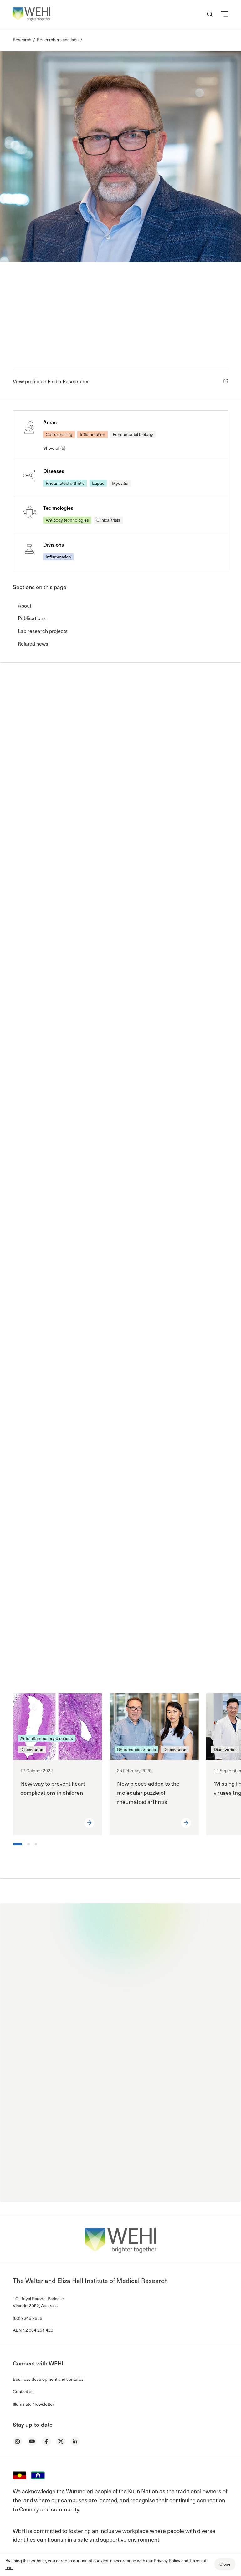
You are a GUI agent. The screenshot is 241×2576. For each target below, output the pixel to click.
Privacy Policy (167, 2560)
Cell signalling (59, 434)
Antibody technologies (67, 520)
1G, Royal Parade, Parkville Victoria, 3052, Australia (38, 2302)
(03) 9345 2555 (27, 2318)
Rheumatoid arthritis (65, 483)
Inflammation (92, 434)
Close (225, 2564)
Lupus (98, 483)
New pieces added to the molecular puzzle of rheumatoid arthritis (148, 1792)
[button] (224, 14)
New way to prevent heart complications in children (52, 1788)
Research (22, 39)
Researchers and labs (58, 39)
